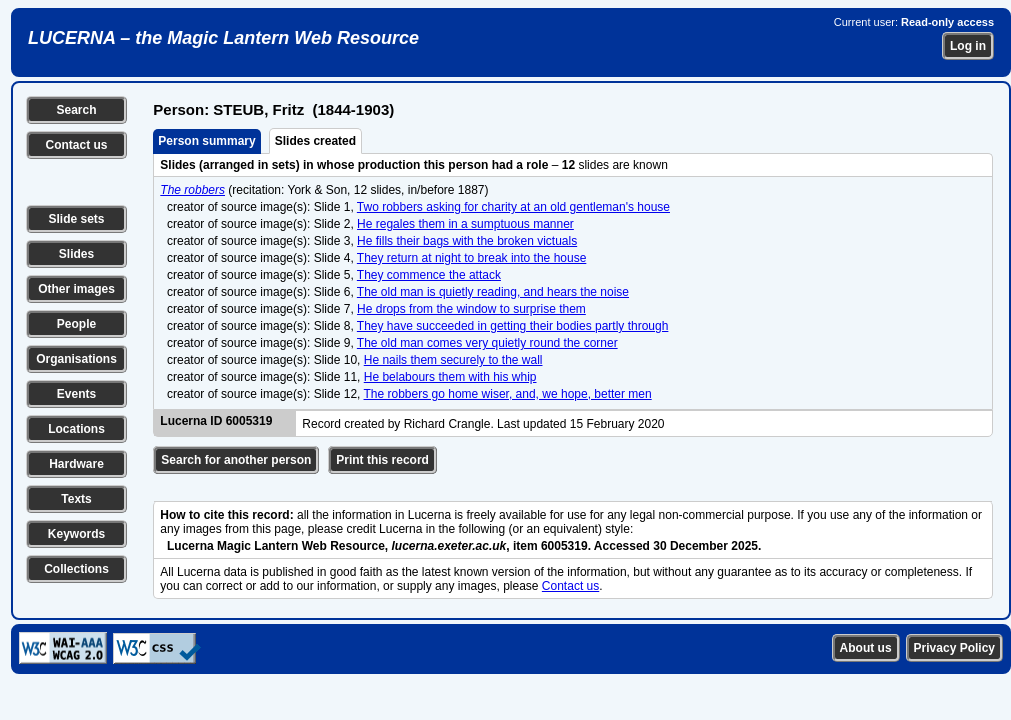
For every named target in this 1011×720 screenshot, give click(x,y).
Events (76, 394)
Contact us (76, 145)
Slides (76, 254)
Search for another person (236, 460)
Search (76, 110)
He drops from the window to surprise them (471, 309)
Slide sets (76, 219)
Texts (76, 499)
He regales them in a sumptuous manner (465, 224)
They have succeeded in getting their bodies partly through (513, 326)
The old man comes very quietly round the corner (487, 343)
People (76, 324)
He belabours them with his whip (450, 377)
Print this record (382, 460)
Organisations (76, 359)
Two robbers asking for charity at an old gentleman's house (513, 207)
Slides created (315, 141)
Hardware (76, 464)
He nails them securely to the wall (453, 360)
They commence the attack (429, 275)
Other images (76, 289)
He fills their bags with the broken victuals (467, 241)
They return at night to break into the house (471, 258)
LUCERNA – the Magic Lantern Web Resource (223, 38)
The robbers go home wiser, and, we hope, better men (508, 394)
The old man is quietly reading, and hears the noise (493, 292)
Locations (76, 429)
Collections (76, 569)
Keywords (76, 534)
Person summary (206, 141)
